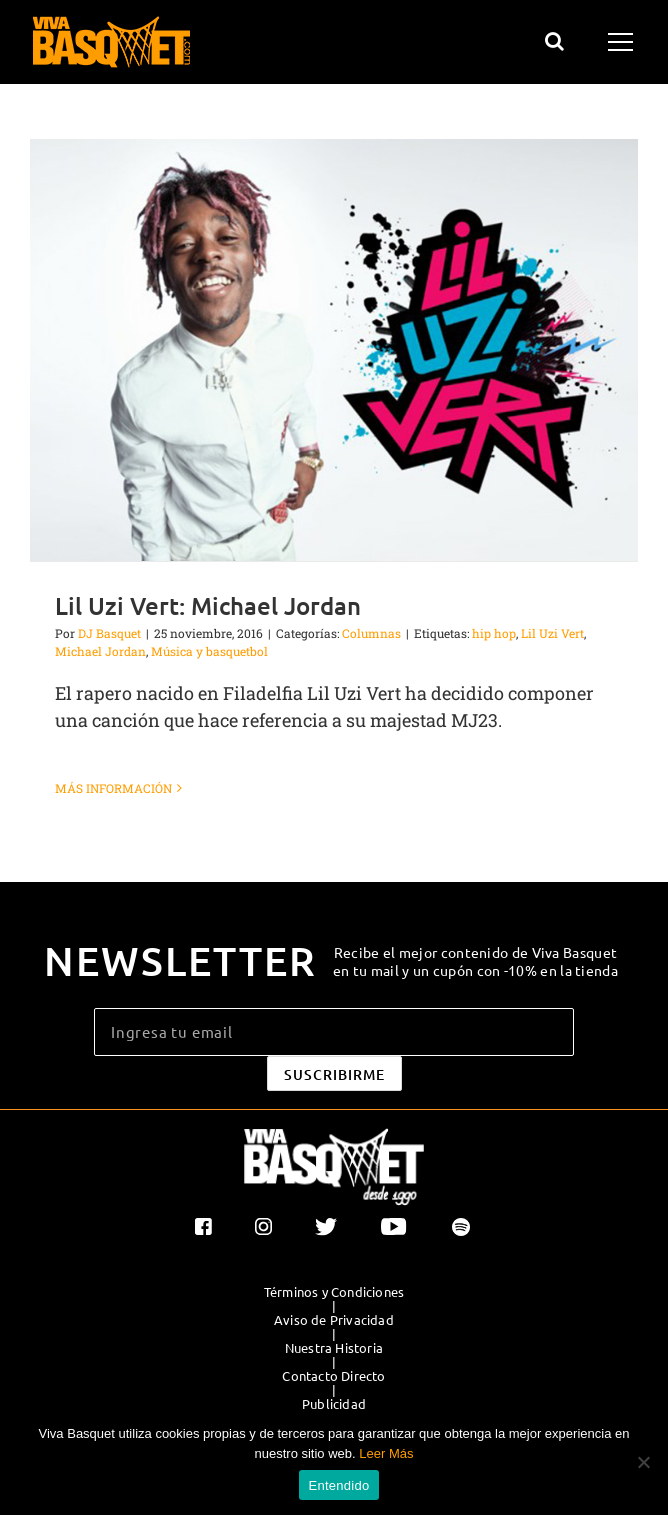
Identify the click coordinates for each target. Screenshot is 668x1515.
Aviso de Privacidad (334, 1320)
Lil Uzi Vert (552, 633)
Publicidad (334, 1404)
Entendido (339, 1485)
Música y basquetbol (209, 651)
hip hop (494, 633)
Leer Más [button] (386, 1453)
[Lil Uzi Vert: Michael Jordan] (334, 350)
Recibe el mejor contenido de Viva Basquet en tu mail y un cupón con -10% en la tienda (475, 961)
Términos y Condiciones (334, 1292)
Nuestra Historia (334, 1348)
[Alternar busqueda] (554, 41)
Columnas (371, 633)
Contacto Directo (333, 1376)
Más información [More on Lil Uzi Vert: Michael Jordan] (113, 788)
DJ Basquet (109, 633)
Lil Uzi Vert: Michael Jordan (208, 605)
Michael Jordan (100, 651)
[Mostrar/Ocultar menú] (623, 42)
